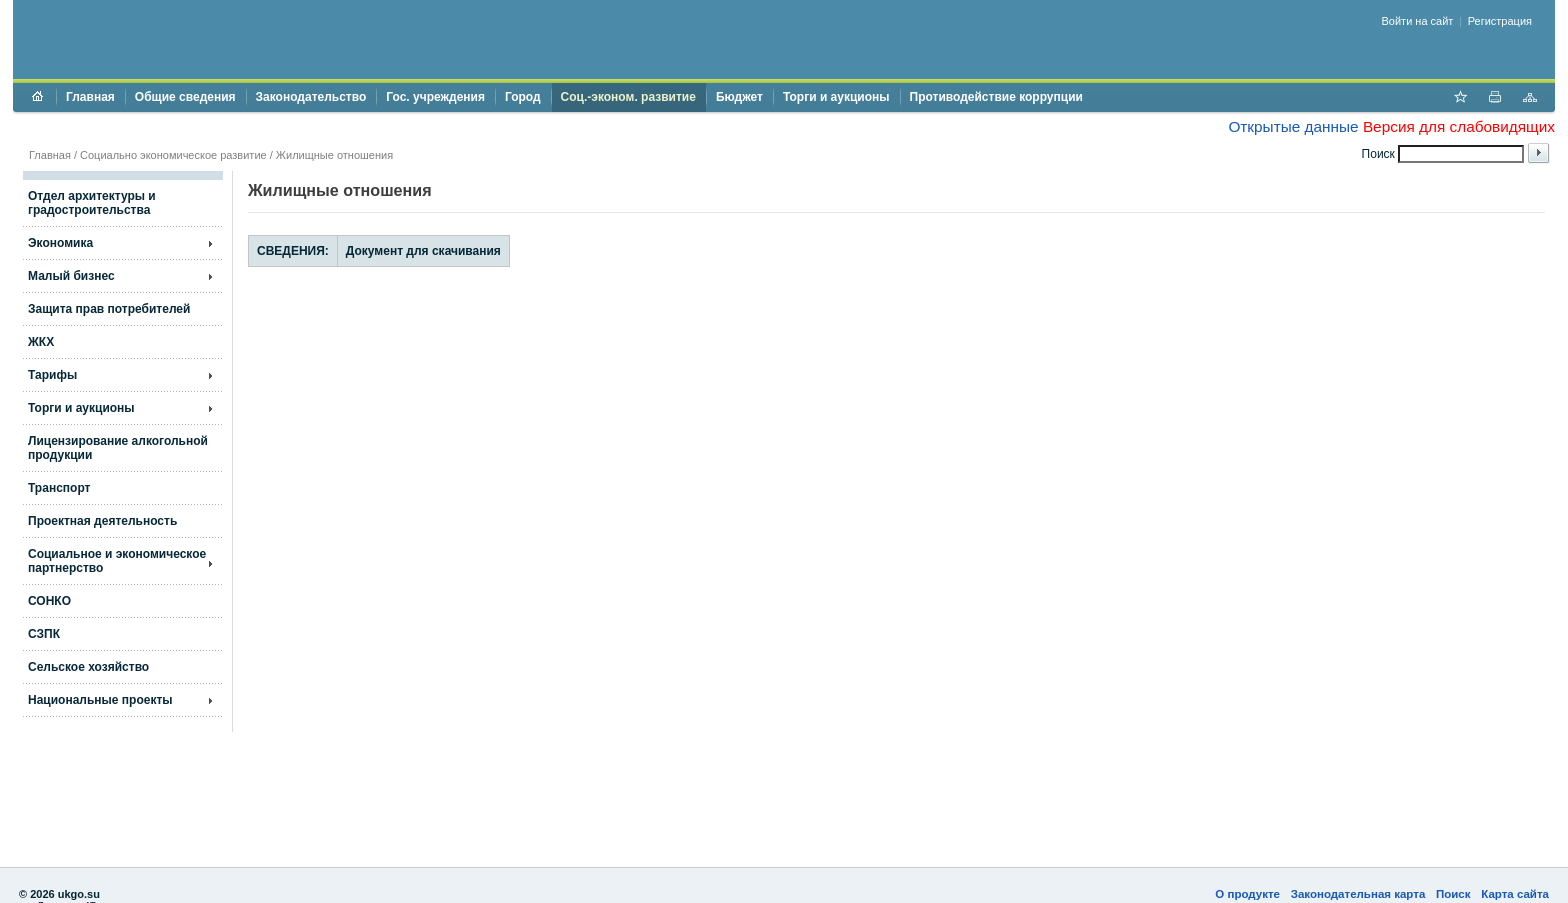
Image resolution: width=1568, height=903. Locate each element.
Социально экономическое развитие (173, 155)
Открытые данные (1293, 126)
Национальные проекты (100, 700)
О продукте (1247, 894)
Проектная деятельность (102, 521)
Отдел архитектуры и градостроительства (92, 203)
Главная (90, 97)
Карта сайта (1515, 894)
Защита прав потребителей (109, 309)
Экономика (60, 243)
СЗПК (44, 634)
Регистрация (1500, 21)
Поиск (1453, 894)
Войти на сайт (1418, 21)
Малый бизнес (71, 276)
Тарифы (52, 375)
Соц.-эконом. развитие (628, 97)
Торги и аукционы (836, 97)
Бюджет (739, 97)
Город (523, 97)
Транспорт (59, 488)
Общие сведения (185, 97)
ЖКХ (41, 342)
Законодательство (311, 97)
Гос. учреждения (435, 97)
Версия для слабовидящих (1459, 126)
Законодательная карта (1358, 894)
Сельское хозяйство (88, 667)
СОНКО (49, 601)
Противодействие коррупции (996, 97)
